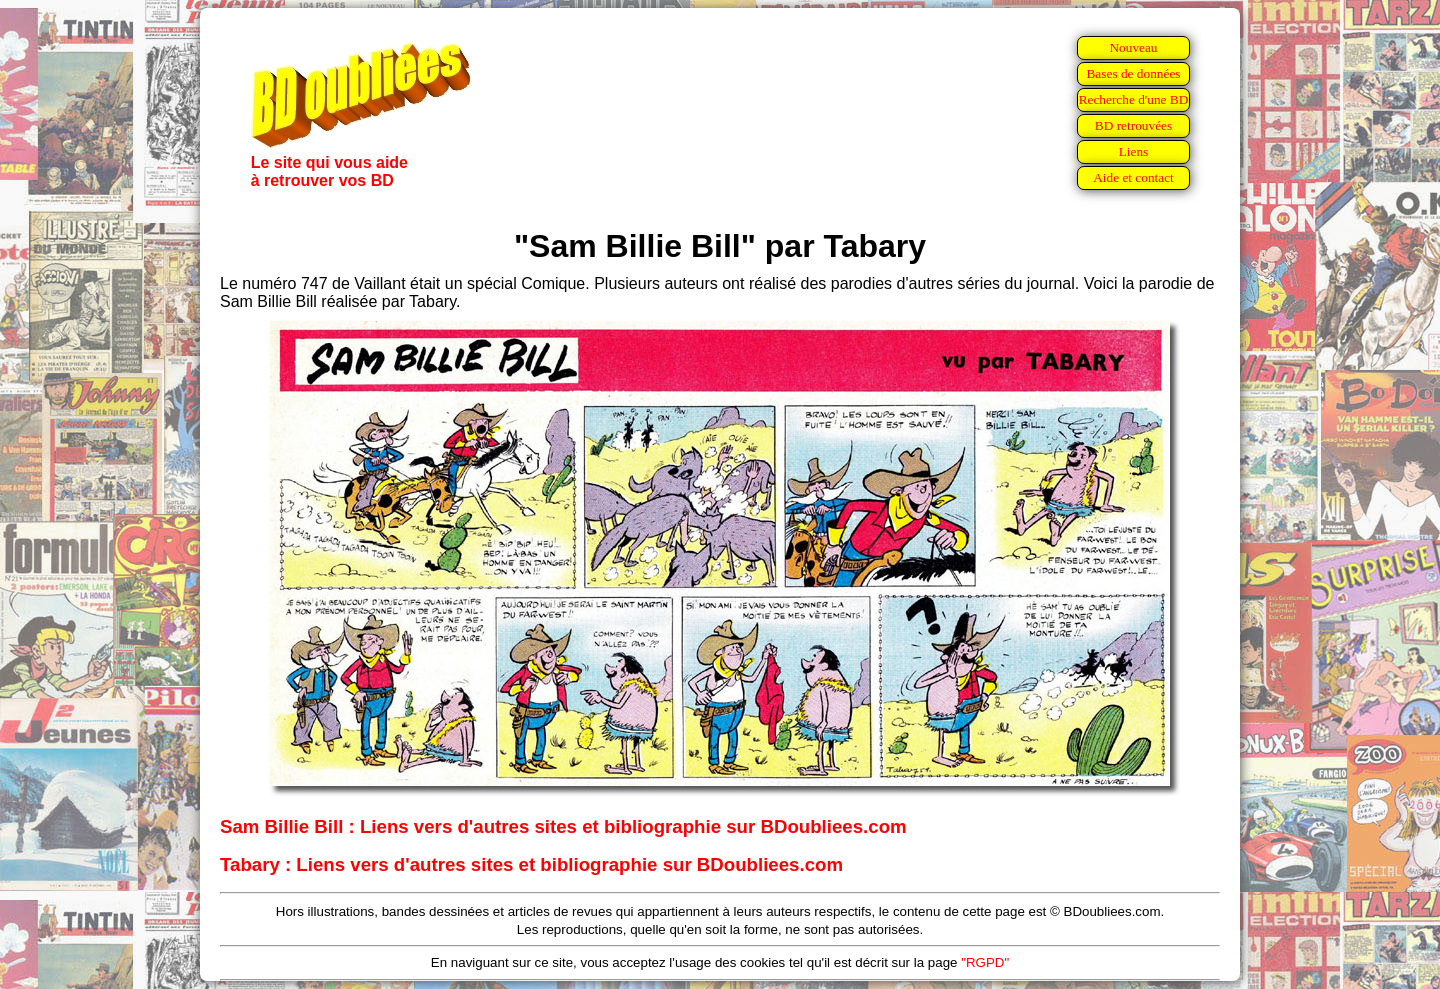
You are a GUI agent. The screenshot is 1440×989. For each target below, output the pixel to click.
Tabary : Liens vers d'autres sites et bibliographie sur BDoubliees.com (531, 864)
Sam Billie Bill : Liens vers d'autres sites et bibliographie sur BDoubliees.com (563, 826)
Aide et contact (1133, 177)
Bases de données (1133, 73)
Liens (1134, 151)
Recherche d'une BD (1134, 99)
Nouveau (1133, 47)
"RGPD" (985, 962)
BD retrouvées (1133, 125)
